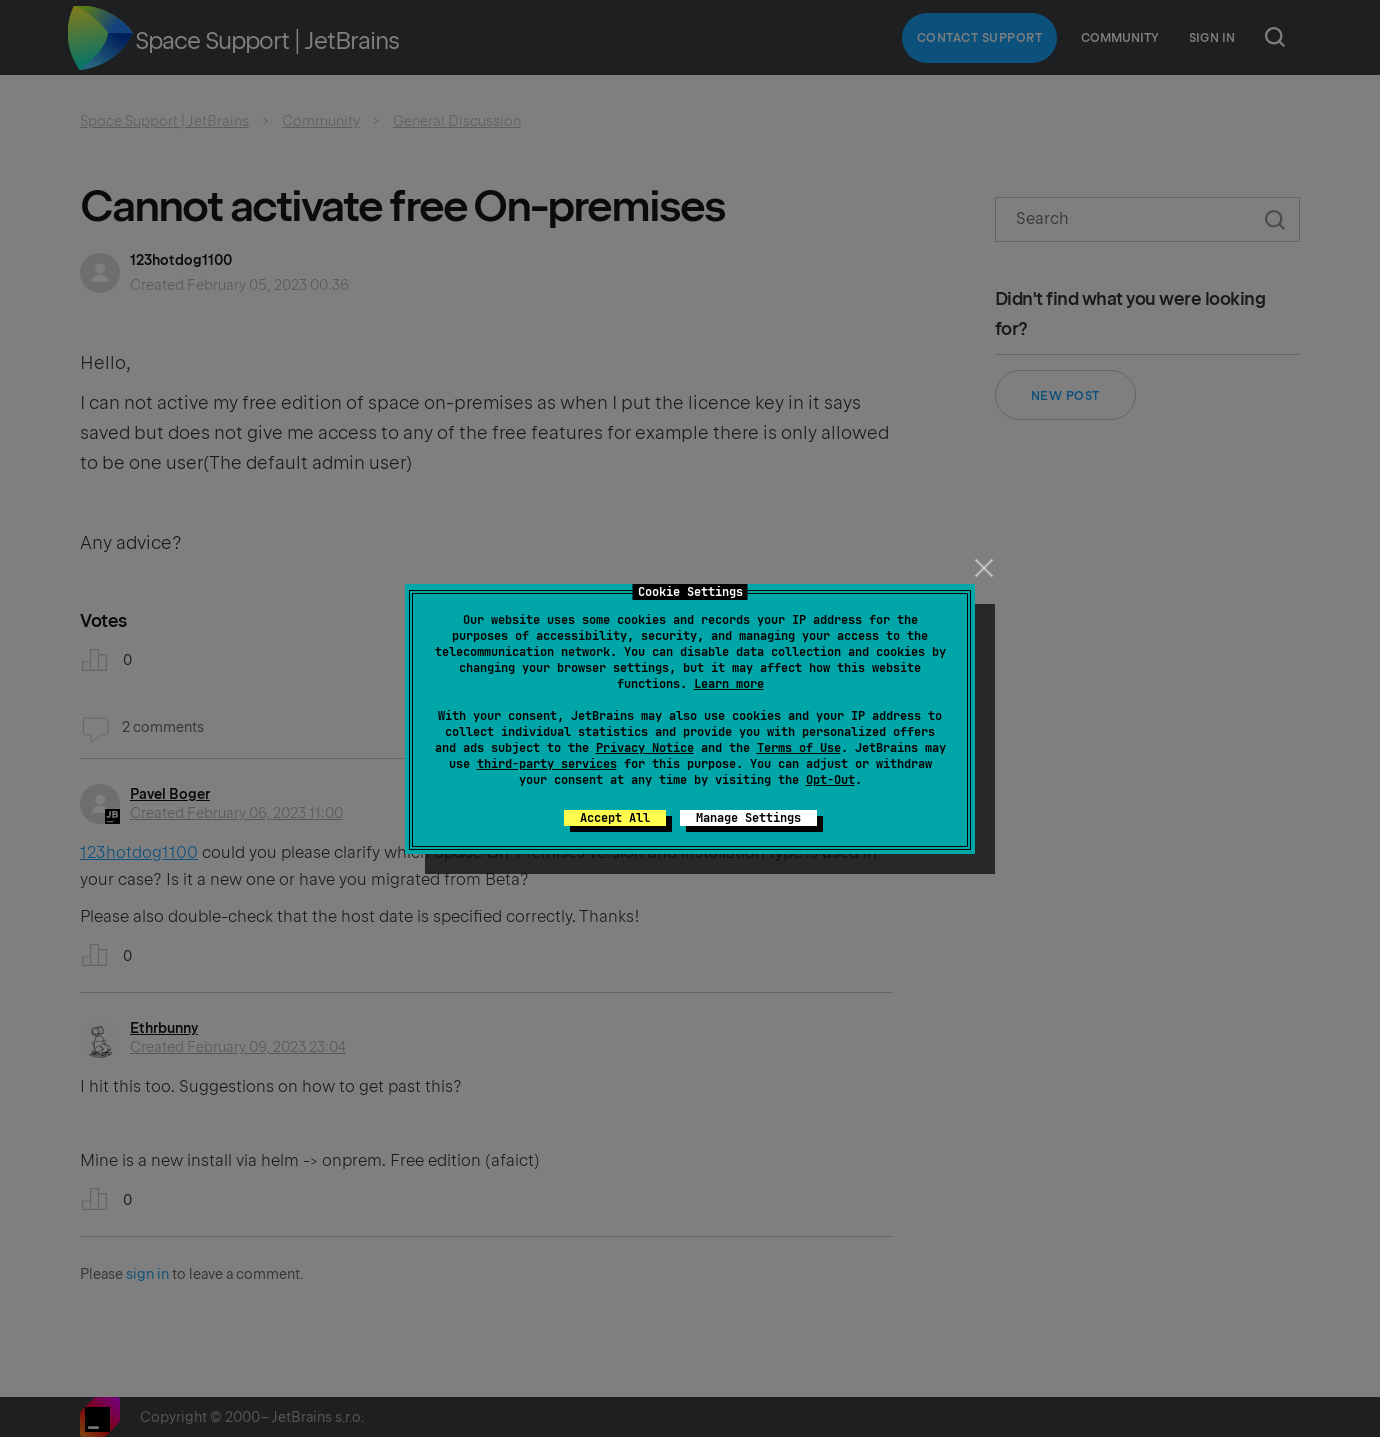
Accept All (615, 818)
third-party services (547, 764)
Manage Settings (748, 818)
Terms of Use (799, 748)
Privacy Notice (645, 748)
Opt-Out (830, 780)
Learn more (729, 684)
